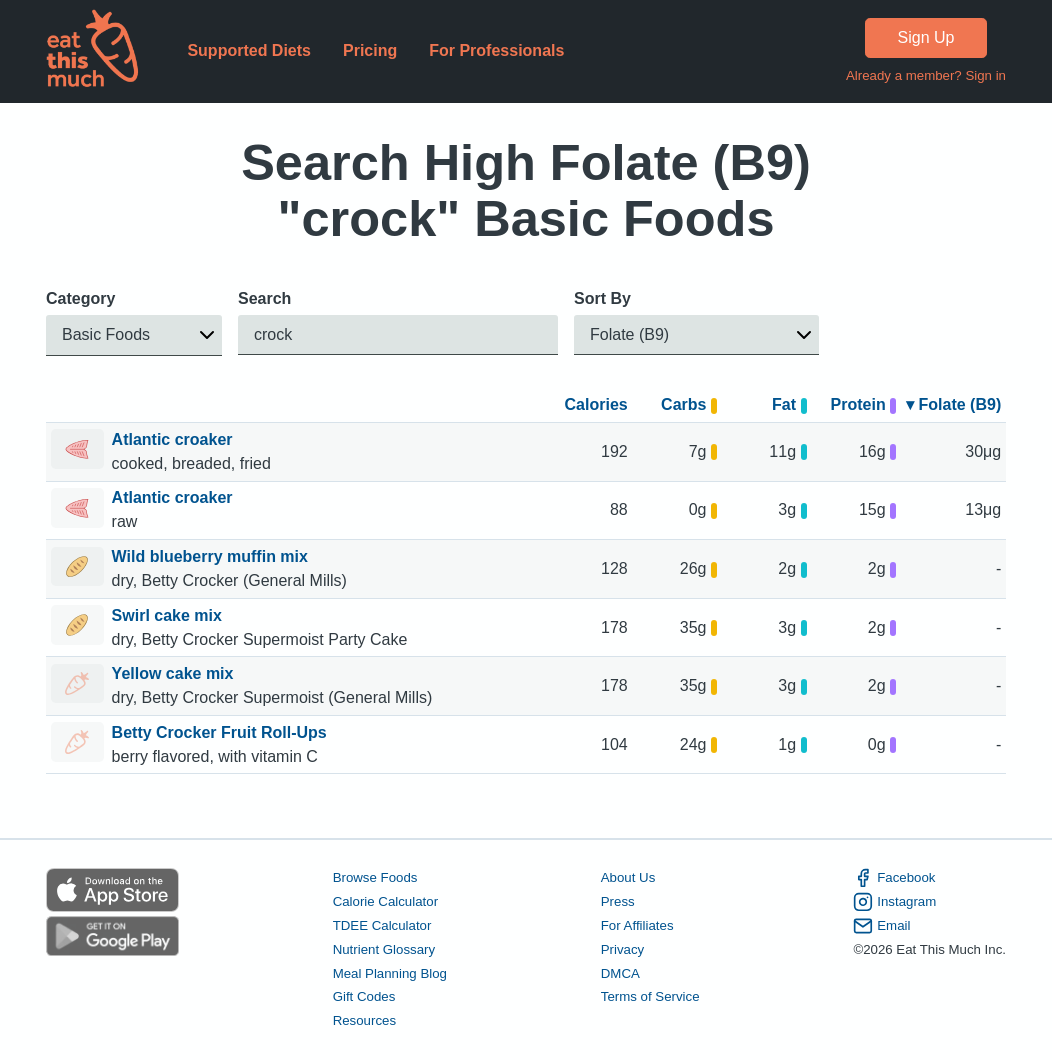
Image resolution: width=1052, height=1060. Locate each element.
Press (618, 901)
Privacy (623, 949)
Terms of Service (650, 997)
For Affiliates (637, 925)
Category (80, 298)
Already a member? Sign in (926, 75)
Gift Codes (364, 997)
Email (881, 926)
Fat (789, 404)
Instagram (894, 902)
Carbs (689, 404)
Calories (596, 404)
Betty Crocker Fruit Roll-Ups (222, 732)
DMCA (620, 973)
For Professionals (496, 50)
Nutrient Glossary (384, 949)
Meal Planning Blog (390, 973)
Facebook (894, 878)
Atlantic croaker (174, 439)
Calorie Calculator (385, 901)
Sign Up (926, 37)
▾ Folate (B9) (953, 404)
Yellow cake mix (175, 673)
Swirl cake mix (169, 615)
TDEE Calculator (382, 925)
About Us (628, 877)
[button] (134, 335)
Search (264, 298)
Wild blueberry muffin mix (212, 556)
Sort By (602, 298)
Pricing (370, 50)
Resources (364, 1021)
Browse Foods (375, 877)
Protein (864, 404)
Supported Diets (249, 50)
